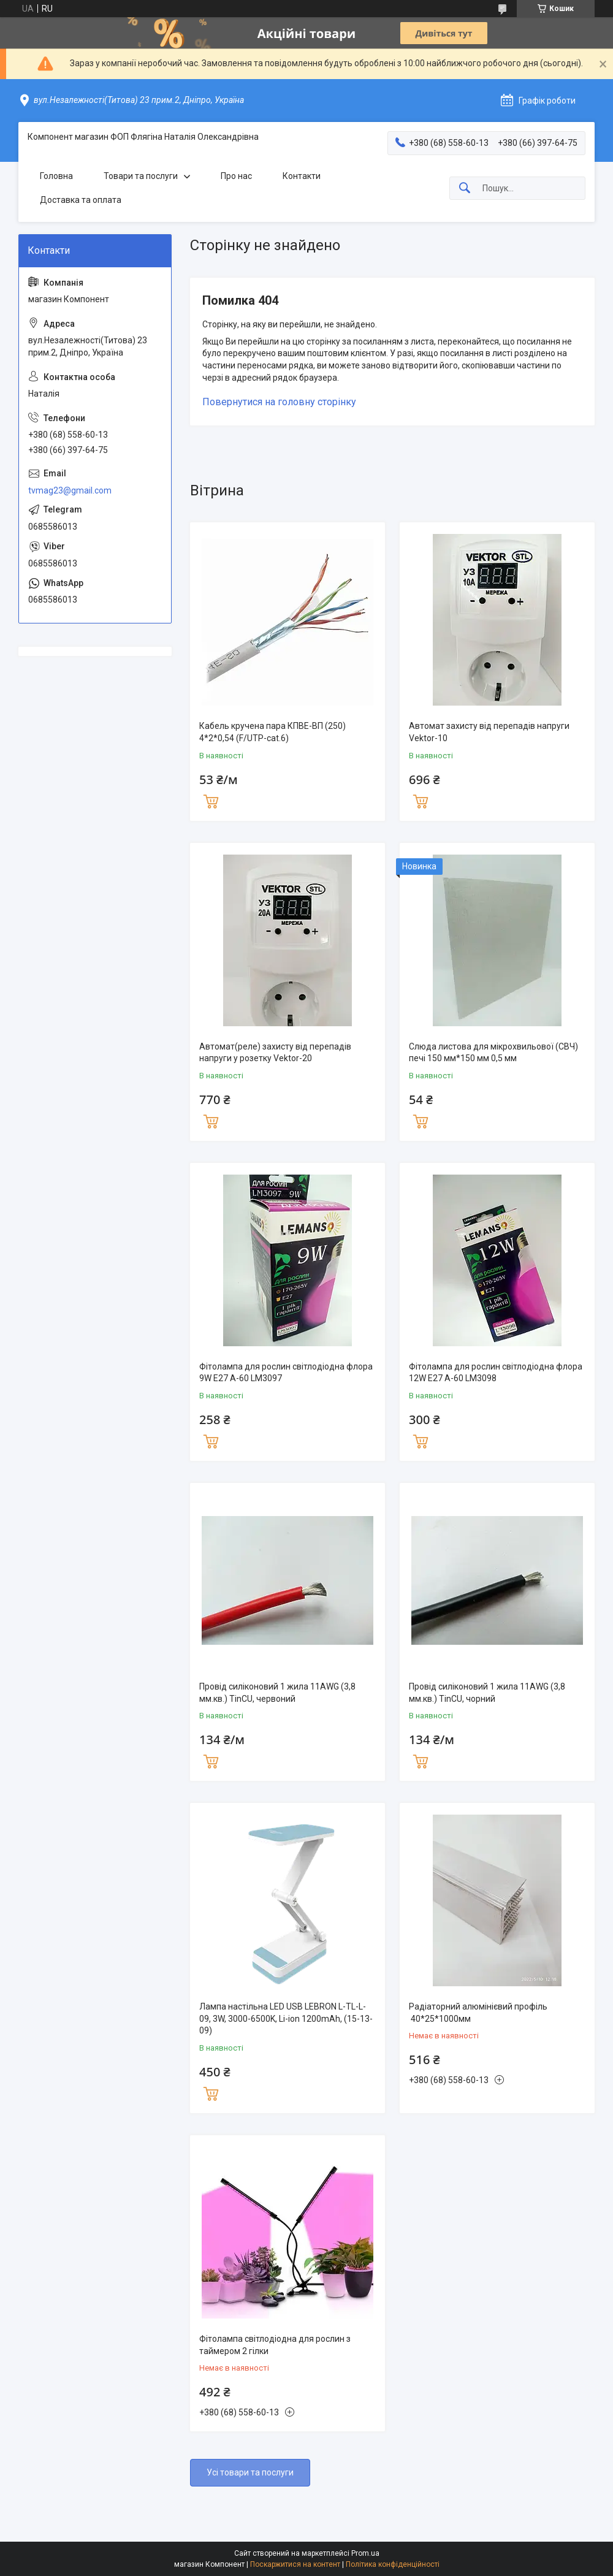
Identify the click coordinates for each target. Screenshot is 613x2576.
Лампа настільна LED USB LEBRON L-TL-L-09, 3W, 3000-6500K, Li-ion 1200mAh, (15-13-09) (286, 2018)
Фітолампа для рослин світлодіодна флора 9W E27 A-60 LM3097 (286, 1373)
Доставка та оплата (80, 200)
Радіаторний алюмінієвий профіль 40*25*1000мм (478, 2013)
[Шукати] (464, 188)
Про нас (236, 176)
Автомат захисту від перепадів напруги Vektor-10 (489, 732)
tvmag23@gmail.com (70, 490)
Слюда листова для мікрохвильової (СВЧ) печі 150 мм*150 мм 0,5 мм (493, 1053)
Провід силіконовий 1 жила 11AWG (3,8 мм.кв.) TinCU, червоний (277, 1693)
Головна (56, 176)
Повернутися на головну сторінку (279, 402)
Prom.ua (365, 2553)
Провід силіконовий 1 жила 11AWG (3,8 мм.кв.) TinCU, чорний (487, 1693)
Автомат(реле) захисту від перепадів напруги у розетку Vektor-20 (275, 1053)
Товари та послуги (141, 176)
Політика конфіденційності (393, 2564)
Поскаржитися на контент (295, 2564)
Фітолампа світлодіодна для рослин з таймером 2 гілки (275, 2345)
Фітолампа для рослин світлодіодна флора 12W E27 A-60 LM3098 (495, 1373)
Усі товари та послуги (250, 2472)
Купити (211, 800)
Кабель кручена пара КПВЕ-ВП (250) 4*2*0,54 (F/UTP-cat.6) (272, 732)
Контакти (302, 176)
